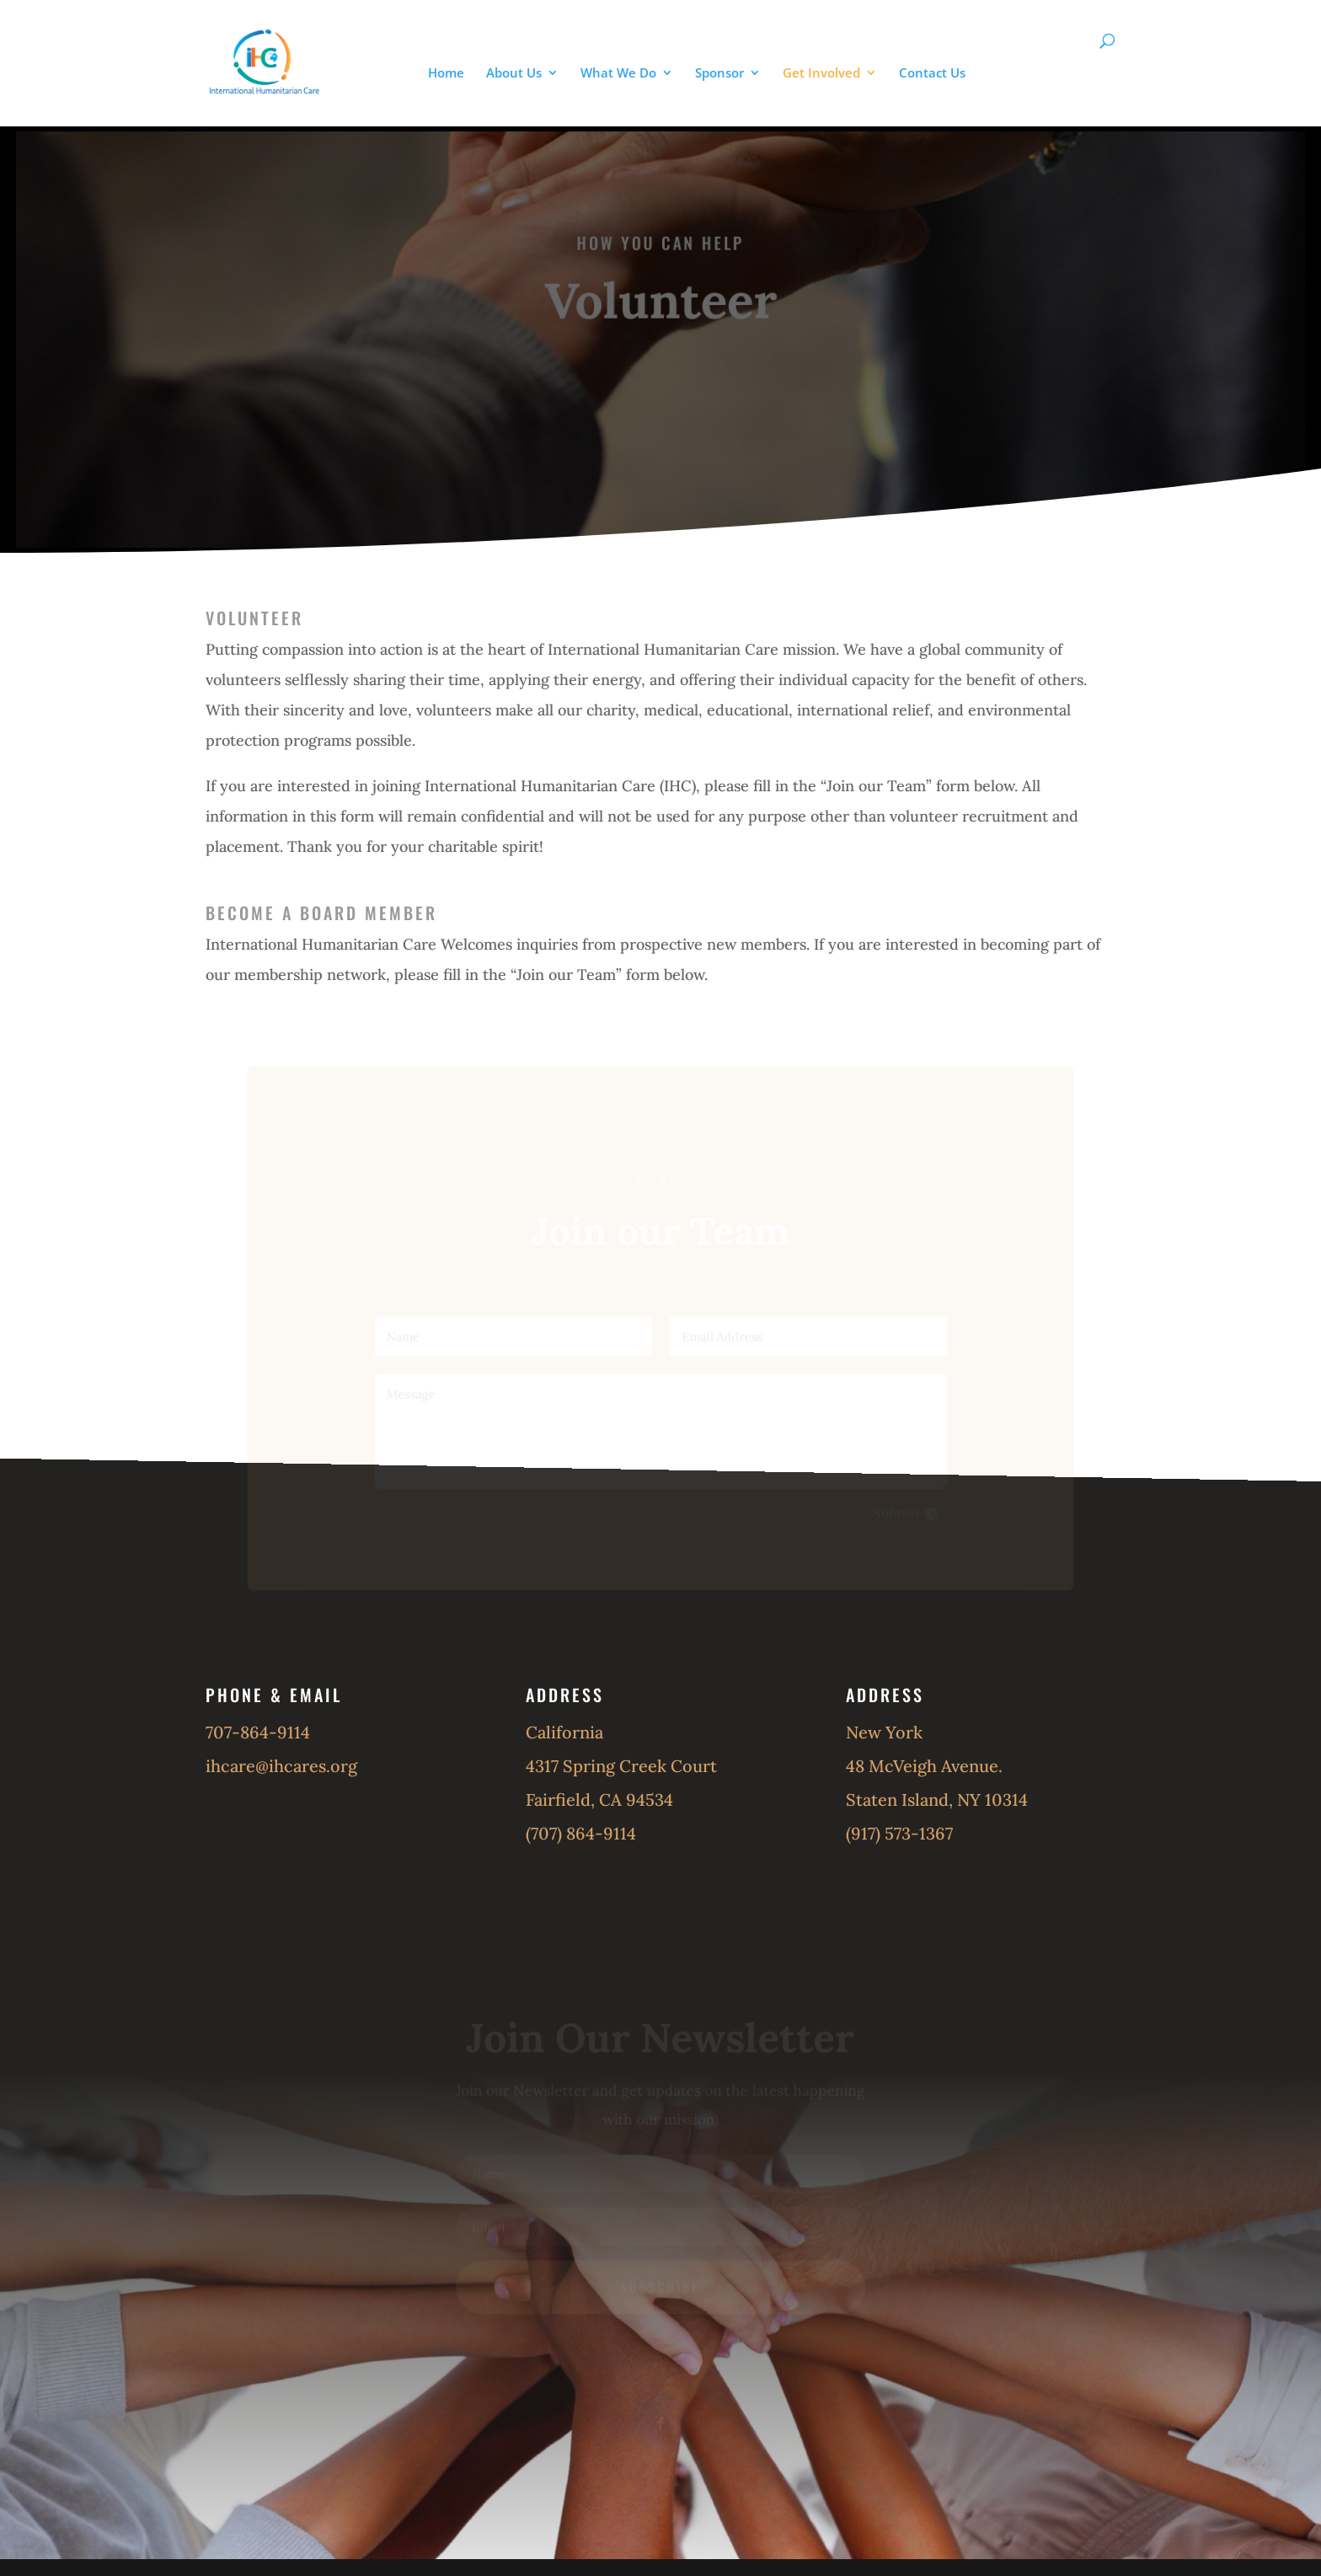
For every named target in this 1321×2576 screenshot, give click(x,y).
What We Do (618, 74)
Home (446, 74)
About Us (514, 74)
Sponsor (719, 74)
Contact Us (932, 74)
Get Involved (821, 74)
